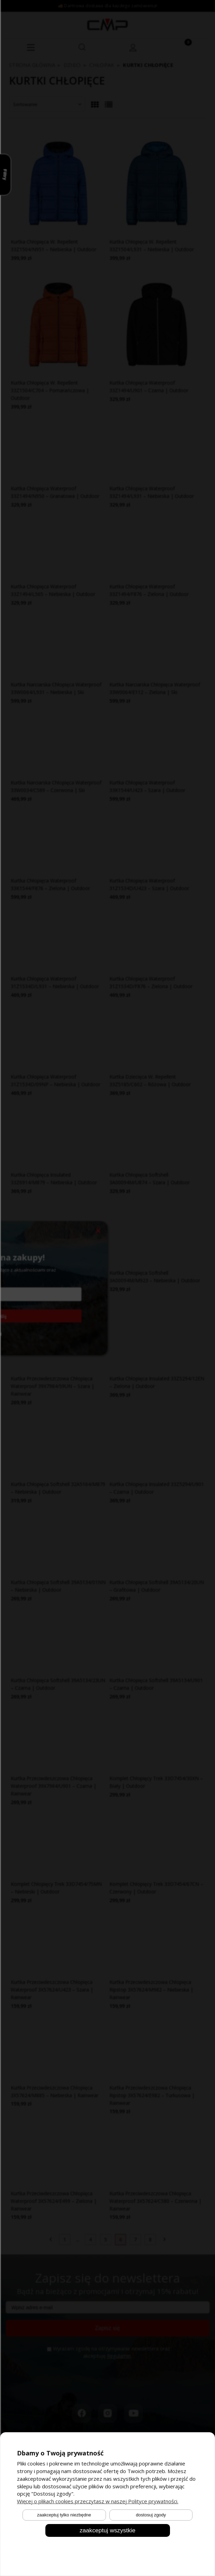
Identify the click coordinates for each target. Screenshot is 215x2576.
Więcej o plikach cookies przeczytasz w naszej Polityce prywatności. (97, 2501)
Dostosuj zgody (151, 2514)
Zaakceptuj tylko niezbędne (64, 2514)
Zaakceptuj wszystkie (107, 2530)
